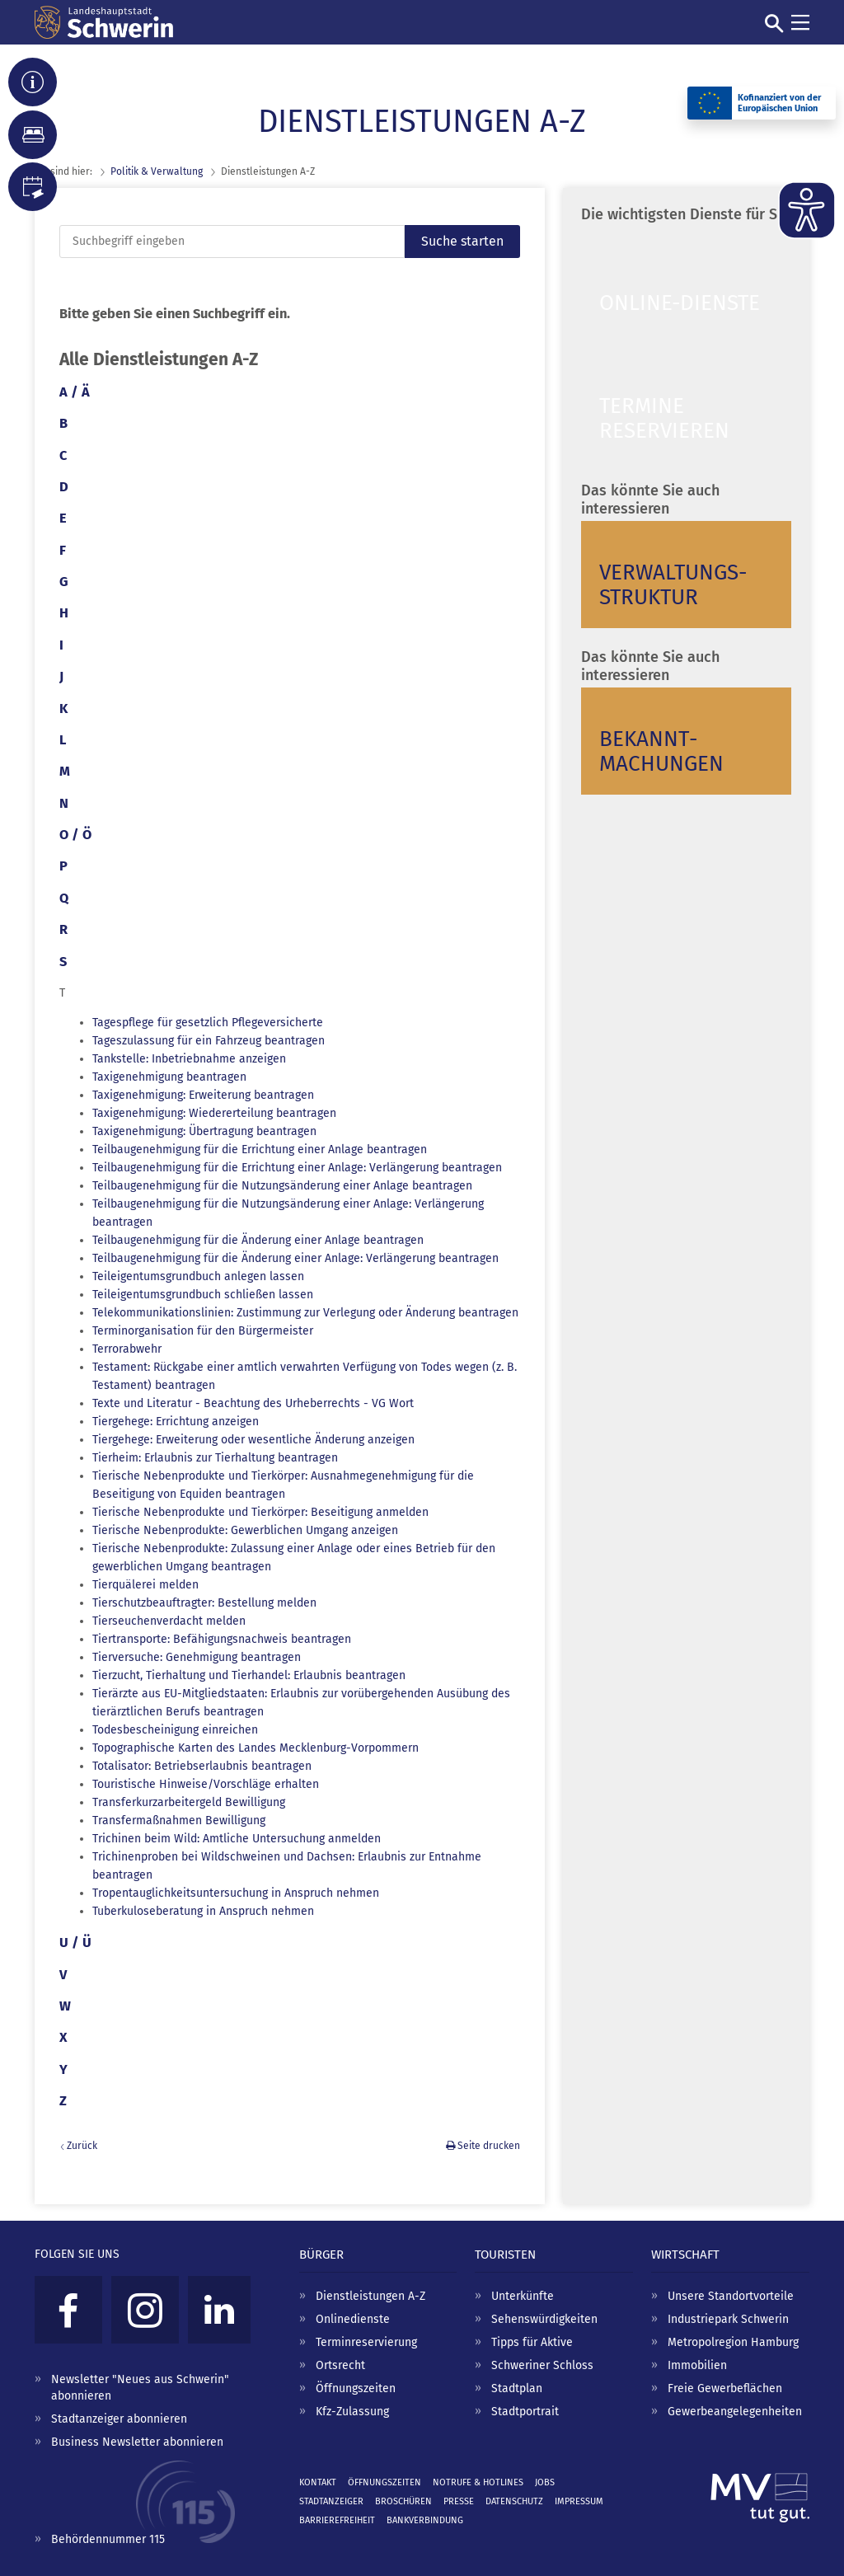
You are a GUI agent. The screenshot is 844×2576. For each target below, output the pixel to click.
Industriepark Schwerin (728, 2319)
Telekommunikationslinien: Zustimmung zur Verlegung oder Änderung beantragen (305, 1313)
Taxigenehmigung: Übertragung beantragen (204, 1131)
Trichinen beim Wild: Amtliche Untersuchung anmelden (236, 1839)
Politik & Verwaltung (156, 171)
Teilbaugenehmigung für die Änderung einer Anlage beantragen (258, 1240)
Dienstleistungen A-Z (370, 2296)
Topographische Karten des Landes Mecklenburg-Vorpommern (255, 1748)
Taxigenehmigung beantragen (169, 1077)
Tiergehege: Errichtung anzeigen (175, 1422)
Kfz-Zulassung (352, 2412)
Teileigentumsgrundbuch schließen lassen (202, 1295)
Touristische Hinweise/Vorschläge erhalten (205, 1784)
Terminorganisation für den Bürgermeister (202, 1331)
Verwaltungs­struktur (673, 585)
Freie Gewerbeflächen (725, 2388)
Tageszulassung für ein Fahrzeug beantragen (208, 1041)
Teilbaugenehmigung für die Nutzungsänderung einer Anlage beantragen (282, 1186)
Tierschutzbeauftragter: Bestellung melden (204, 1603)
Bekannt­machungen (661, 751)
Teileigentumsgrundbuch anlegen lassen (198, 1276)
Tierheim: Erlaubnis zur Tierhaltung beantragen (215, 1458)
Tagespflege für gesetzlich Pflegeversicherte (207, 1023)
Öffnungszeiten (356, 2388)
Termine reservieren (664, 418)
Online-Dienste (679, 303)
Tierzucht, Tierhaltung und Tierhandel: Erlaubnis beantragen (249, 1675)
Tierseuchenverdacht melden (169, 1621)
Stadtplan (516, 2388)
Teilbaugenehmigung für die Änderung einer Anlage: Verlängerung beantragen (295, 1258)
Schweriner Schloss (542, 2365)
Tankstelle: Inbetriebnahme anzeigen (189, 1059)
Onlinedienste (353, 2319)
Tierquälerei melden (145, 1585)
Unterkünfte (522, 2296)
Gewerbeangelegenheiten (735, 2412)
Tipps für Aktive (532, 2342)
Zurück (82, 2145)
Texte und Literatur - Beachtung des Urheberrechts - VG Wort (253, 1403)
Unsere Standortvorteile (731, 2296)
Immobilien (697, 2365)
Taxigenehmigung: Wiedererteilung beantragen (214, 1113)
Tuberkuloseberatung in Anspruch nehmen (203, 1911)
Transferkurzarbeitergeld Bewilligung (188, 1802)
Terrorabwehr (127, 1349)
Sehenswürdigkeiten (544, 2319)
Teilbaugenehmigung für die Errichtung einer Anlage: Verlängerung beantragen (297, 1168)
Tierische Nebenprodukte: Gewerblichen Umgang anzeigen (245, 1530)
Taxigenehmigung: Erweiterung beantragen (203, 1095)
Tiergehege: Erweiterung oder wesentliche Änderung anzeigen (253, 1440)
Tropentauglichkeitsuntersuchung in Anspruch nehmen (235, 1893)
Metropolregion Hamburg (733, 2342)
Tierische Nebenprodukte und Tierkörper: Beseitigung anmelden (260, 1512)
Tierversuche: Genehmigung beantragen (196, 1657)
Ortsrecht (340, 2365)
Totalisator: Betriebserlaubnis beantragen (202, 1766)
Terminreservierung (366, 2342)
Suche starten (462, 241)
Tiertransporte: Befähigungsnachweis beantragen (221, 1639)
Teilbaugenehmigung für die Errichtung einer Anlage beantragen (259, 1150)
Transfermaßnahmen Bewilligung (178, 1821)
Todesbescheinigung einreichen (175, 1730)
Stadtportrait (525, 2412)
